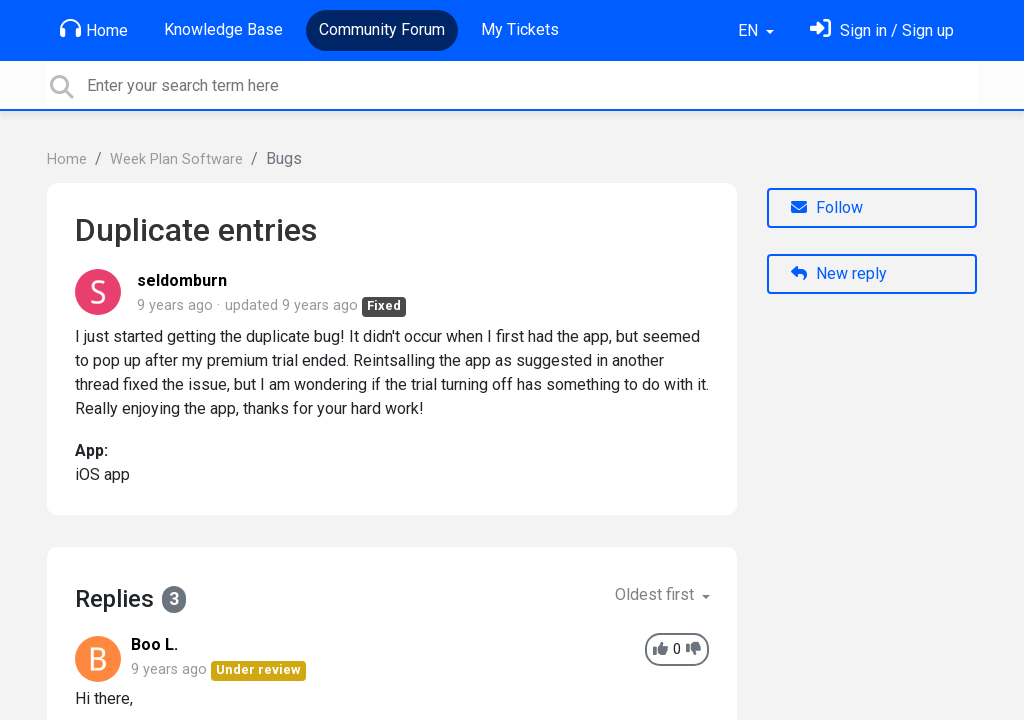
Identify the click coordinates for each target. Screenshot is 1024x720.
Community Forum (382, 29)
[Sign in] (882, 30)
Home (94, 29)
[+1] (660, 649)
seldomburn (182, 280)
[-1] (693, 649)
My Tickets (520, 29)
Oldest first (656, 594)
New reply (839, 273)
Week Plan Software (176, 159)
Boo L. (154, 644)
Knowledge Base (223, 29)
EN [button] (750, 30)
